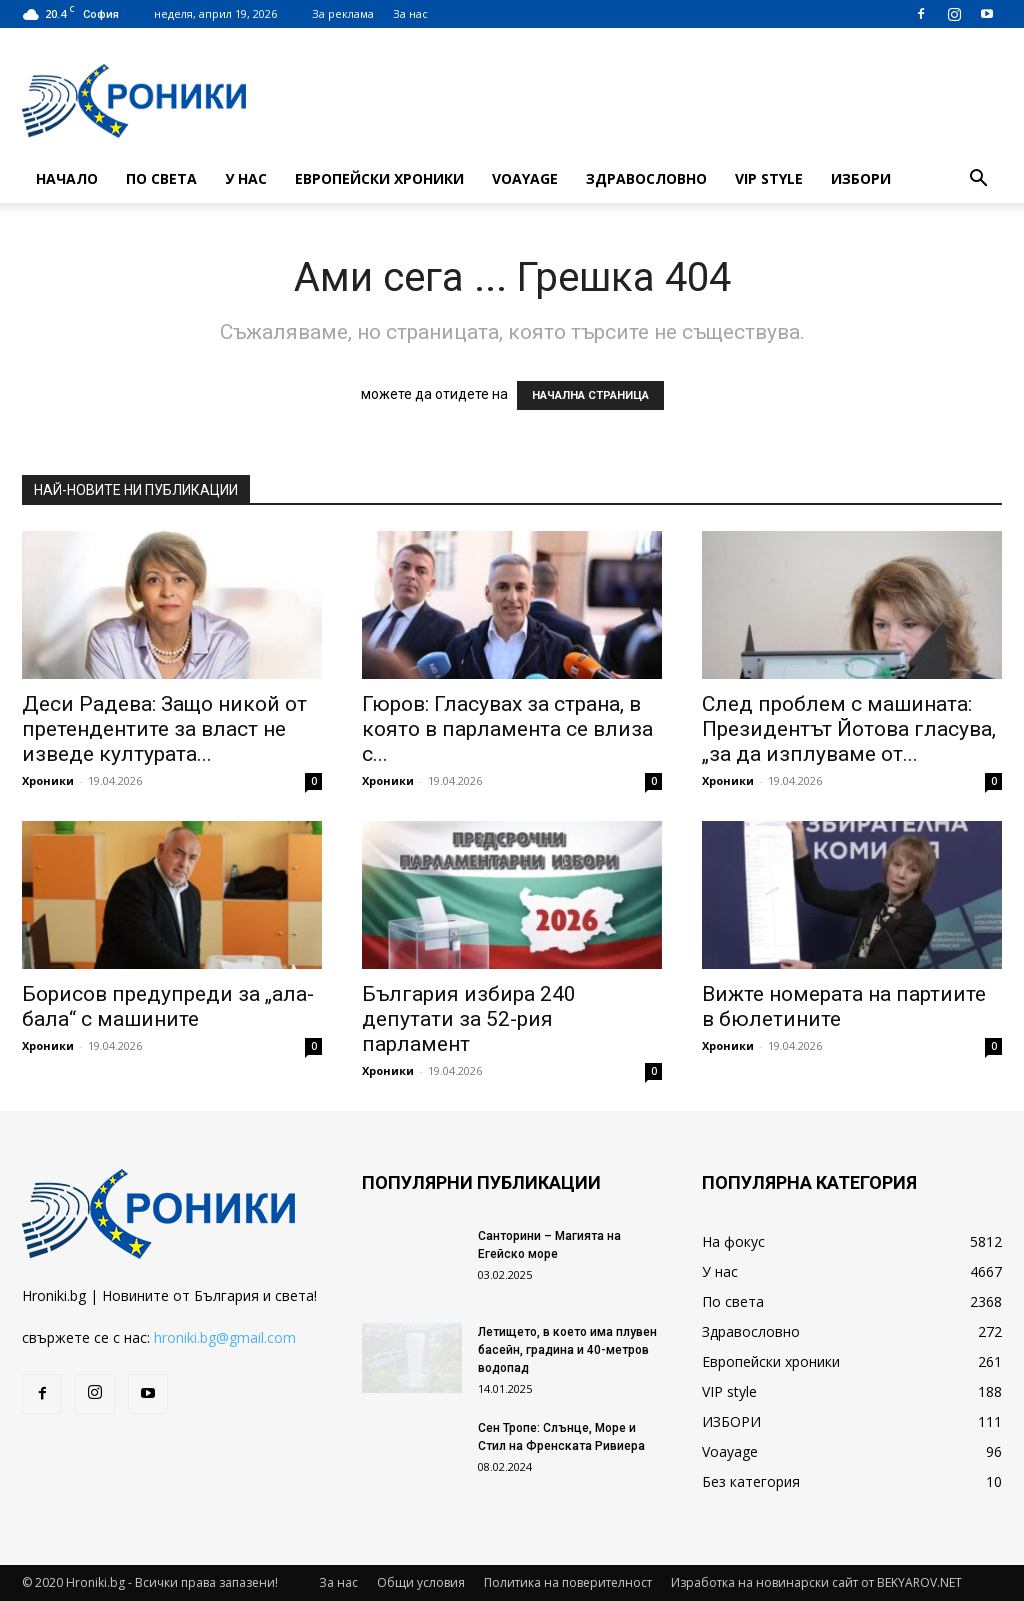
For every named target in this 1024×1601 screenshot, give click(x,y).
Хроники (48, 780)
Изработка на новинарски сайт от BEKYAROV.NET (816, 1582)
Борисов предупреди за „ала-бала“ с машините (168, 1006)
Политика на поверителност (568, 1582)
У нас (246, 178)
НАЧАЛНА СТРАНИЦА (590, 395)
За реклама (343, 13)
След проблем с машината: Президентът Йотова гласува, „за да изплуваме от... (849, 729)
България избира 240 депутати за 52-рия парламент (469, 1019)
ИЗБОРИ (861, 178)
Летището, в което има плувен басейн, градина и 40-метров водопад (567, 1350)
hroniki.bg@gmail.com (225, 1337)
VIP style (769, 178)
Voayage (525, 178)
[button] (978, 180)
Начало (67, 178)
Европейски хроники (379, 178)
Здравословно (646, 178)
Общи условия (421, 1582)
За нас (410, 13)
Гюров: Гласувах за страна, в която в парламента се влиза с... (507, 729)
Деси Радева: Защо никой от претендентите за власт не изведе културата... (164, 729)
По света (161, 178)
